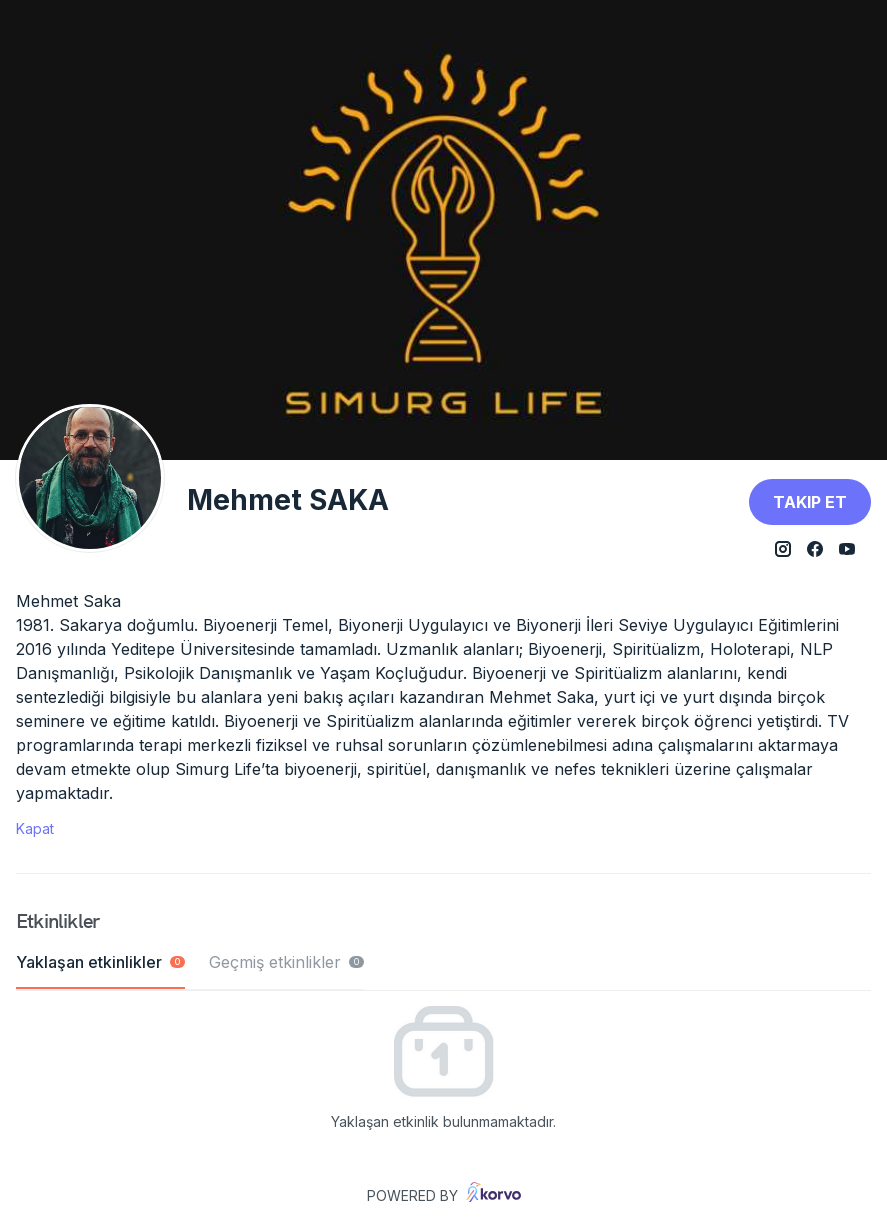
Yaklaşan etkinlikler (100, 962)
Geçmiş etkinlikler (286, 962)
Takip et (810, 502)
